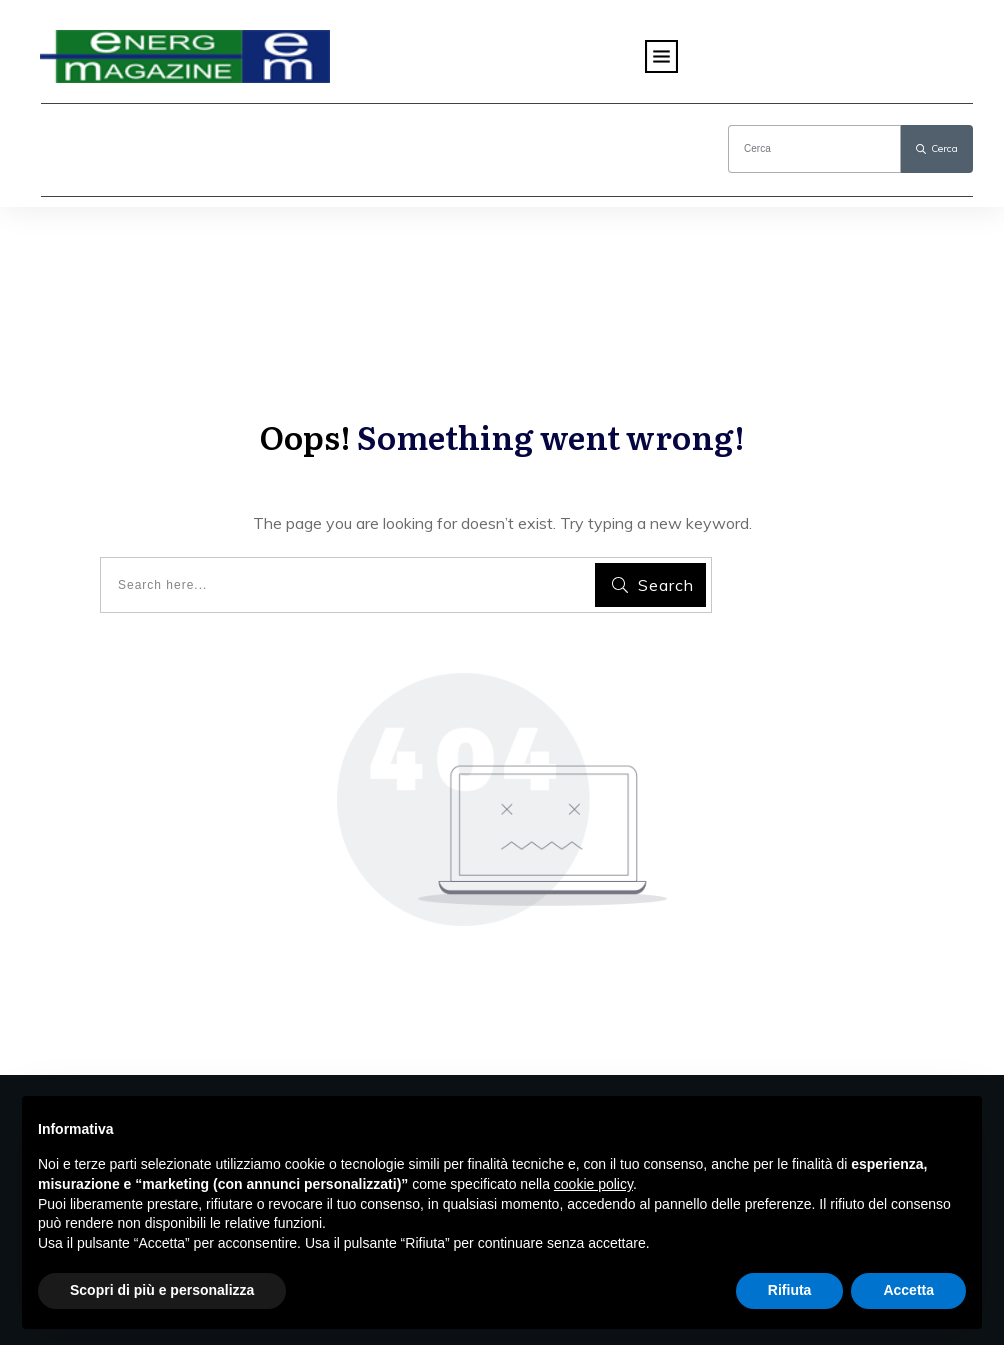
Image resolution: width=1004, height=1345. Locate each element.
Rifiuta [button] (790, 1290)
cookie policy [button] (593, 1184)
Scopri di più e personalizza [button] (162, 1290)
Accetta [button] (908, 1290)
